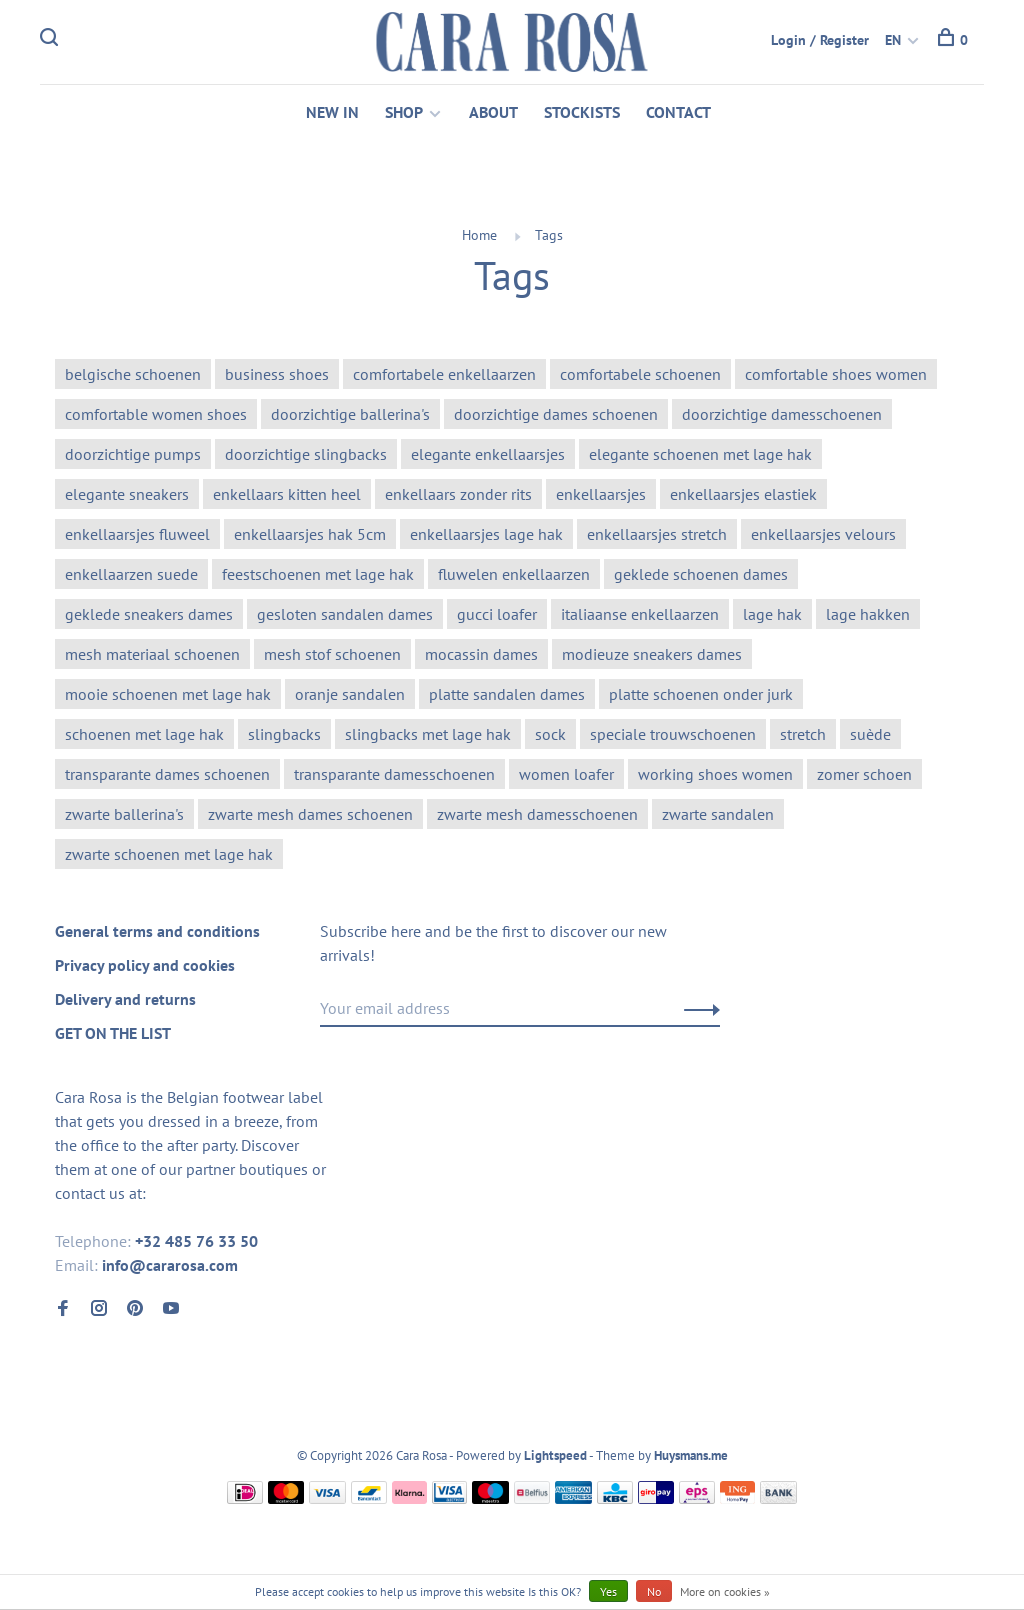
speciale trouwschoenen (673, 734)
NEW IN (332, 112)
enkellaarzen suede (131, 574)
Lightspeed (555, 1455)
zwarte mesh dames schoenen (310, 814)
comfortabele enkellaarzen (444, 374)
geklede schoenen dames (701, 574)
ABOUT (493, 112)
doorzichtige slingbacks (306, 454)
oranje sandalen (350, 694)
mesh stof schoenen (332, 654)
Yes (608, 1591)
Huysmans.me (691, 1455)
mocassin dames (481, 654)
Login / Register (820, 40)
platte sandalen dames (507, 694)
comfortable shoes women (836, 374)
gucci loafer (497, 614)
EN (893, 40)
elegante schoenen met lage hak (700, 454)
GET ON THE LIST (113, 1033)
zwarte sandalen (718, 814)
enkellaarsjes (601, 494)
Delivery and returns (125, 999)
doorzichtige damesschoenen (782, 414)
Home (479, 235)
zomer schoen (864, 774)
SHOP (404, 112)
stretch (803, 734)
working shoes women (715, 774)
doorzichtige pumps (133, 454)
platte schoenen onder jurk (701, 694)
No (654, 1591)
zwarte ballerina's (124, 814)
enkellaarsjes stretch (657, 534)
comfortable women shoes (156, 414)
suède (870, 734)
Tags (549, 235)
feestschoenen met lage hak (318, 574)
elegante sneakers (127, 494)
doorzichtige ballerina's (350, 414)
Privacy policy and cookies (145, 965)
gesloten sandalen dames (345, 614)
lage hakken (868, 614)
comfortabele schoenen (640, 374)
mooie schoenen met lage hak (168, 694)
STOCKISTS (582, 112)
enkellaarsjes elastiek (743, 494)
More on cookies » (725, 1591)
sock (550, 734)
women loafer (566, 774)
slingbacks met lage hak (428, 734)
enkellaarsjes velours (823, 534)
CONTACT (678, 112)
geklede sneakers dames (149, 614)
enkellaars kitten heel (287, 494)
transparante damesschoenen (394, 774)
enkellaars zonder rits (458, 494)
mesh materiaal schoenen (152, 654)
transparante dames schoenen (167, 774)
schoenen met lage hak (144, 734)
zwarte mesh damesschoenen (537, 814)
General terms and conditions (157, 931)
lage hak (772, 614)
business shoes (277, 374)
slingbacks (284, 734)
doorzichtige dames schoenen (556, 414)
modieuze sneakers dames (652, 654)
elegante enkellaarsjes (488, 454)
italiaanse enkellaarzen (640, 614)
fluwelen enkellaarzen (514, 574)
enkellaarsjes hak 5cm (310, 534)
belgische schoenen (133, 374)
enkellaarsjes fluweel (137, 534)
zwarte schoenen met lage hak (169, 854)
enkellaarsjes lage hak (486, 534)
